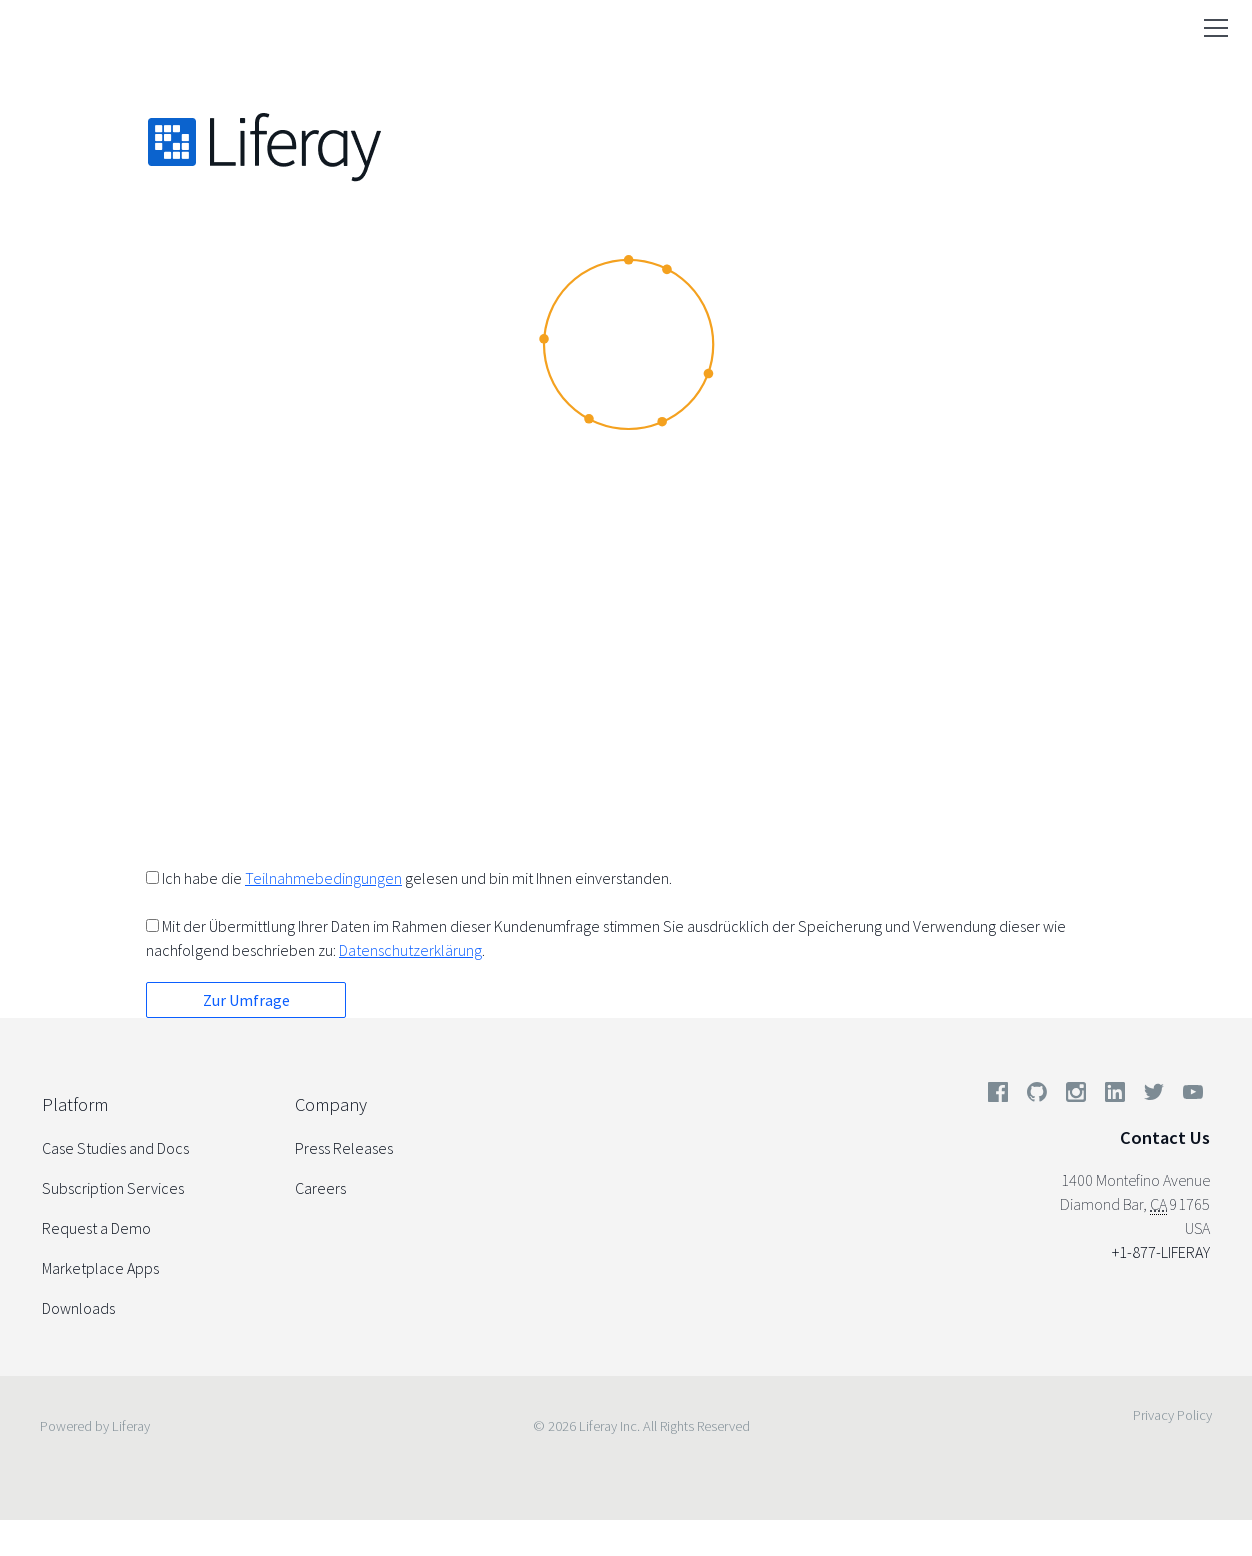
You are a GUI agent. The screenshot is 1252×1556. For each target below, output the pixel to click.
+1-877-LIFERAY (1161, 1252)
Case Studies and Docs (115, 1148)
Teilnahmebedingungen (323, 878)
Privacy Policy (1172, 1415)
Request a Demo (96, 1228)
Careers (320, 1188)
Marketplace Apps (100, 1268)
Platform (75, 1104)
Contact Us (1165, 1137)
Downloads (78, 1308)
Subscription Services (113, 1188)
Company (331, 1104)
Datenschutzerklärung (410, 950)
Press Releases (344, 1148)
